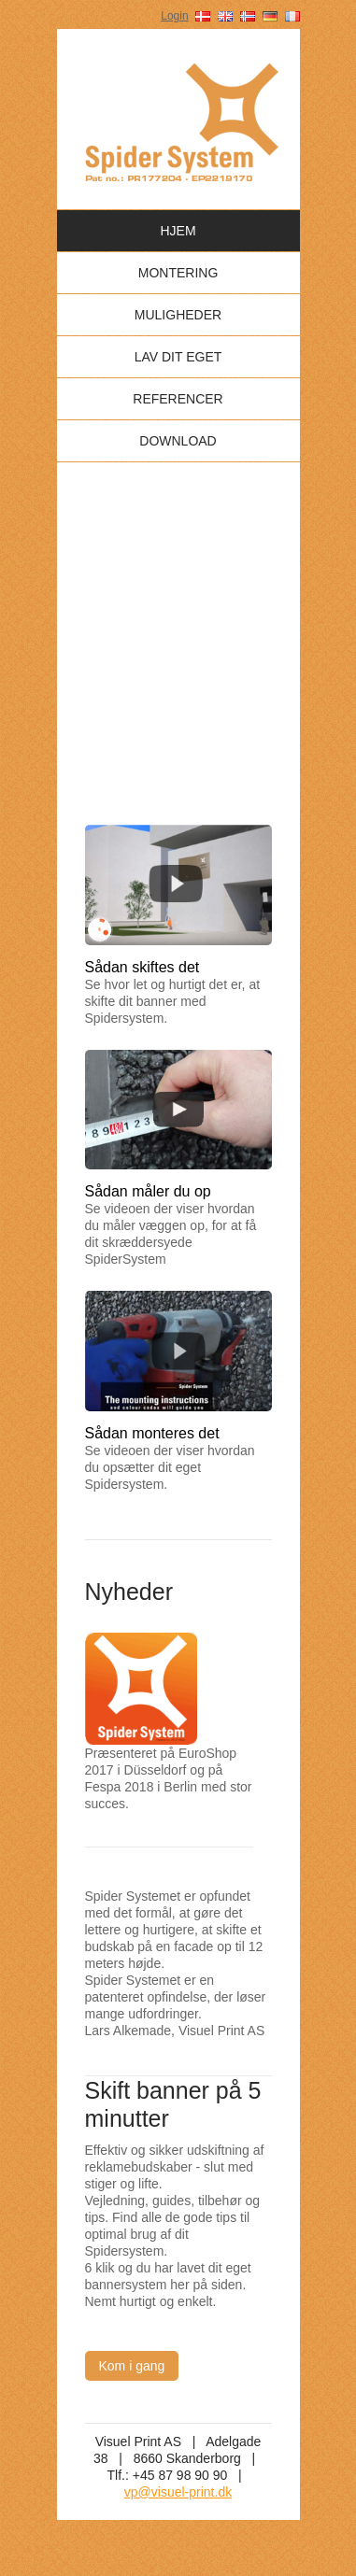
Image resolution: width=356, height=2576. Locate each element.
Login (174, 15)
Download (177, 440)
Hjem (177, 230)
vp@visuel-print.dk (178, 2491)
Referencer (177, 398)
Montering (178, 272)
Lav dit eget (178, 356)
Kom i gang (132, 2365)
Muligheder (178, 314)
